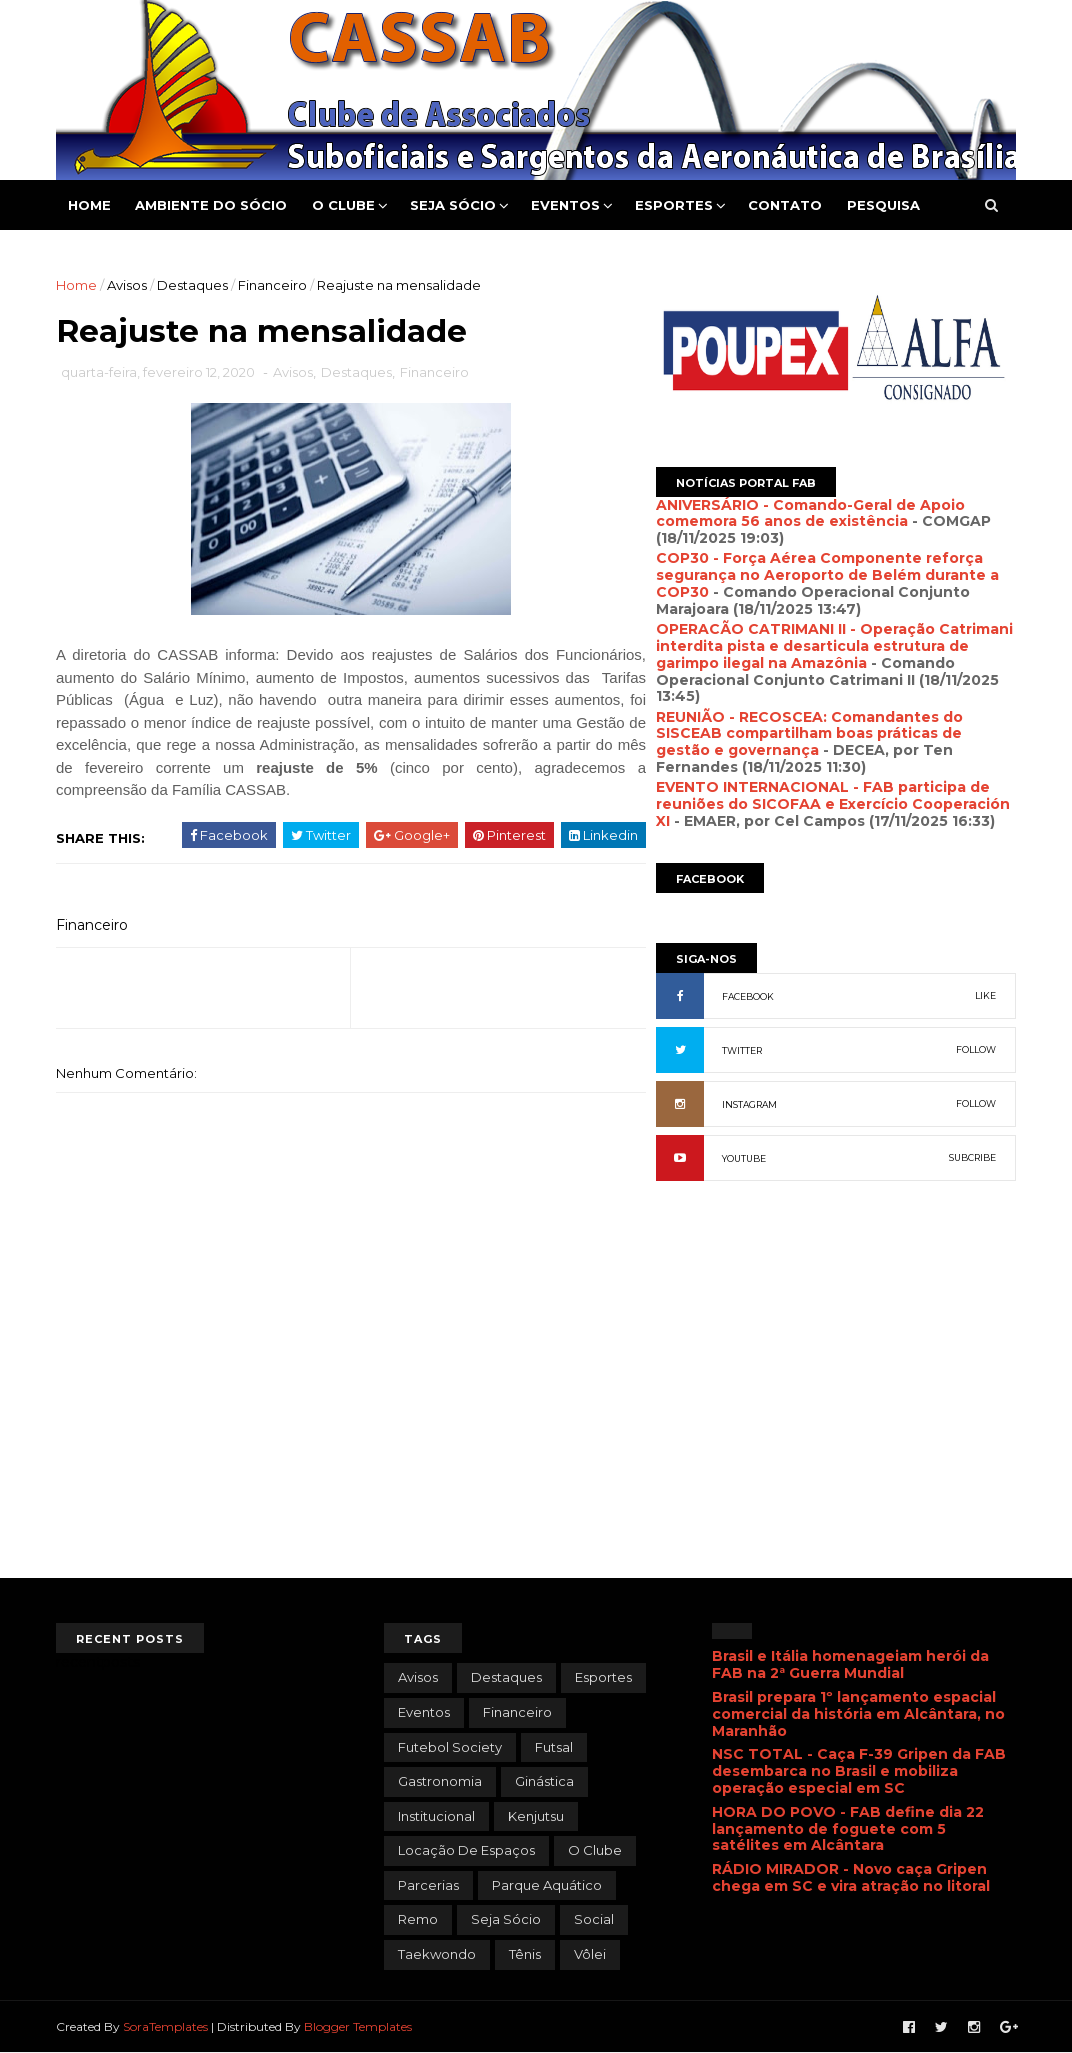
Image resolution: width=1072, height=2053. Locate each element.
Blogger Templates (358, 2026)
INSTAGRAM (749, 1104)
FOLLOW (976, 1049)
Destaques (192, 285)
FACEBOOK (748, 996)
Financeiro (272, 285)
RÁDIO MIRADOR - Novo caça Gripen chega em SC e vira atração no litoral (851, 1877)
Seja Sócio (453, 205)
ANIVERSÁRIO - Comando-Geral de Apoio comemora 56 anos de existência (810, 513)
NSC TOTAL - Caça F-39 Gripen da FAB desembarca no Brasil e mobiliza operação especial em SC (859, 1771)
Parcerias (428, 1885)
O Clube (343, 205)
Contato (785, 205)
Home (89, 205)
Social (594, 1919)
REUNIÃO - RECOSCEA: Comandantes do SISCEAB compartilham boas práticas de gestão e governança (809, 734)
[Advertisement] (836, 1413)
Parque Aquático (547, 1885)
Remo (418, 1919)
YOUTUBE (744, 1158)
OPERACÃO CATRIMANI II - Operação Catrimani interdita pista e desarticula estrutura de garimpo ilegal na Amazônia (834, 646)
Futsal (554, 1747)
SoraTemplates (165, 2026)
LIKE (985, 995)
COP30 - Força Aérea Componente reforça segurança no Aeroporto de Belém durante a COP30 (827, 575)
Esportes (674, 205)
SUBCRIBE (972, 1157)
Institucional (436, 1816)
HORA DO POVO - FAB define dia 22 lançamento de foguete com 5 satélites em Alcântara (848, 1829)
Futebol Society (450, 1747)
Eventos (565, 205)
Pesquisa (883, 205)
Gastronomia (440, 1781)
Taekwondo (437, 1954)
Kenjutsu (536, 1816)
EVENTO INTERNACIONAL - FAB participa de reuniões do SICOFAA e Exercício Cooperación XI (833, 804)
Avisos (127, 285)
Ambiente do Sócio (211, 205)
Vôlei (590, 1954)
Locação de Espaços (466, 1850)
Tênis (525, 1954)
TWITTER (742, 1050)
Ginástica (544, 1781)
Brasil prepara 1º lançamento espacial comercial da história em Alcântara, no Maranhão (858, 1714)
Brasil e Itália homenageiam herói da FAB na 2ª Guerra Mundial (850, 1664)
